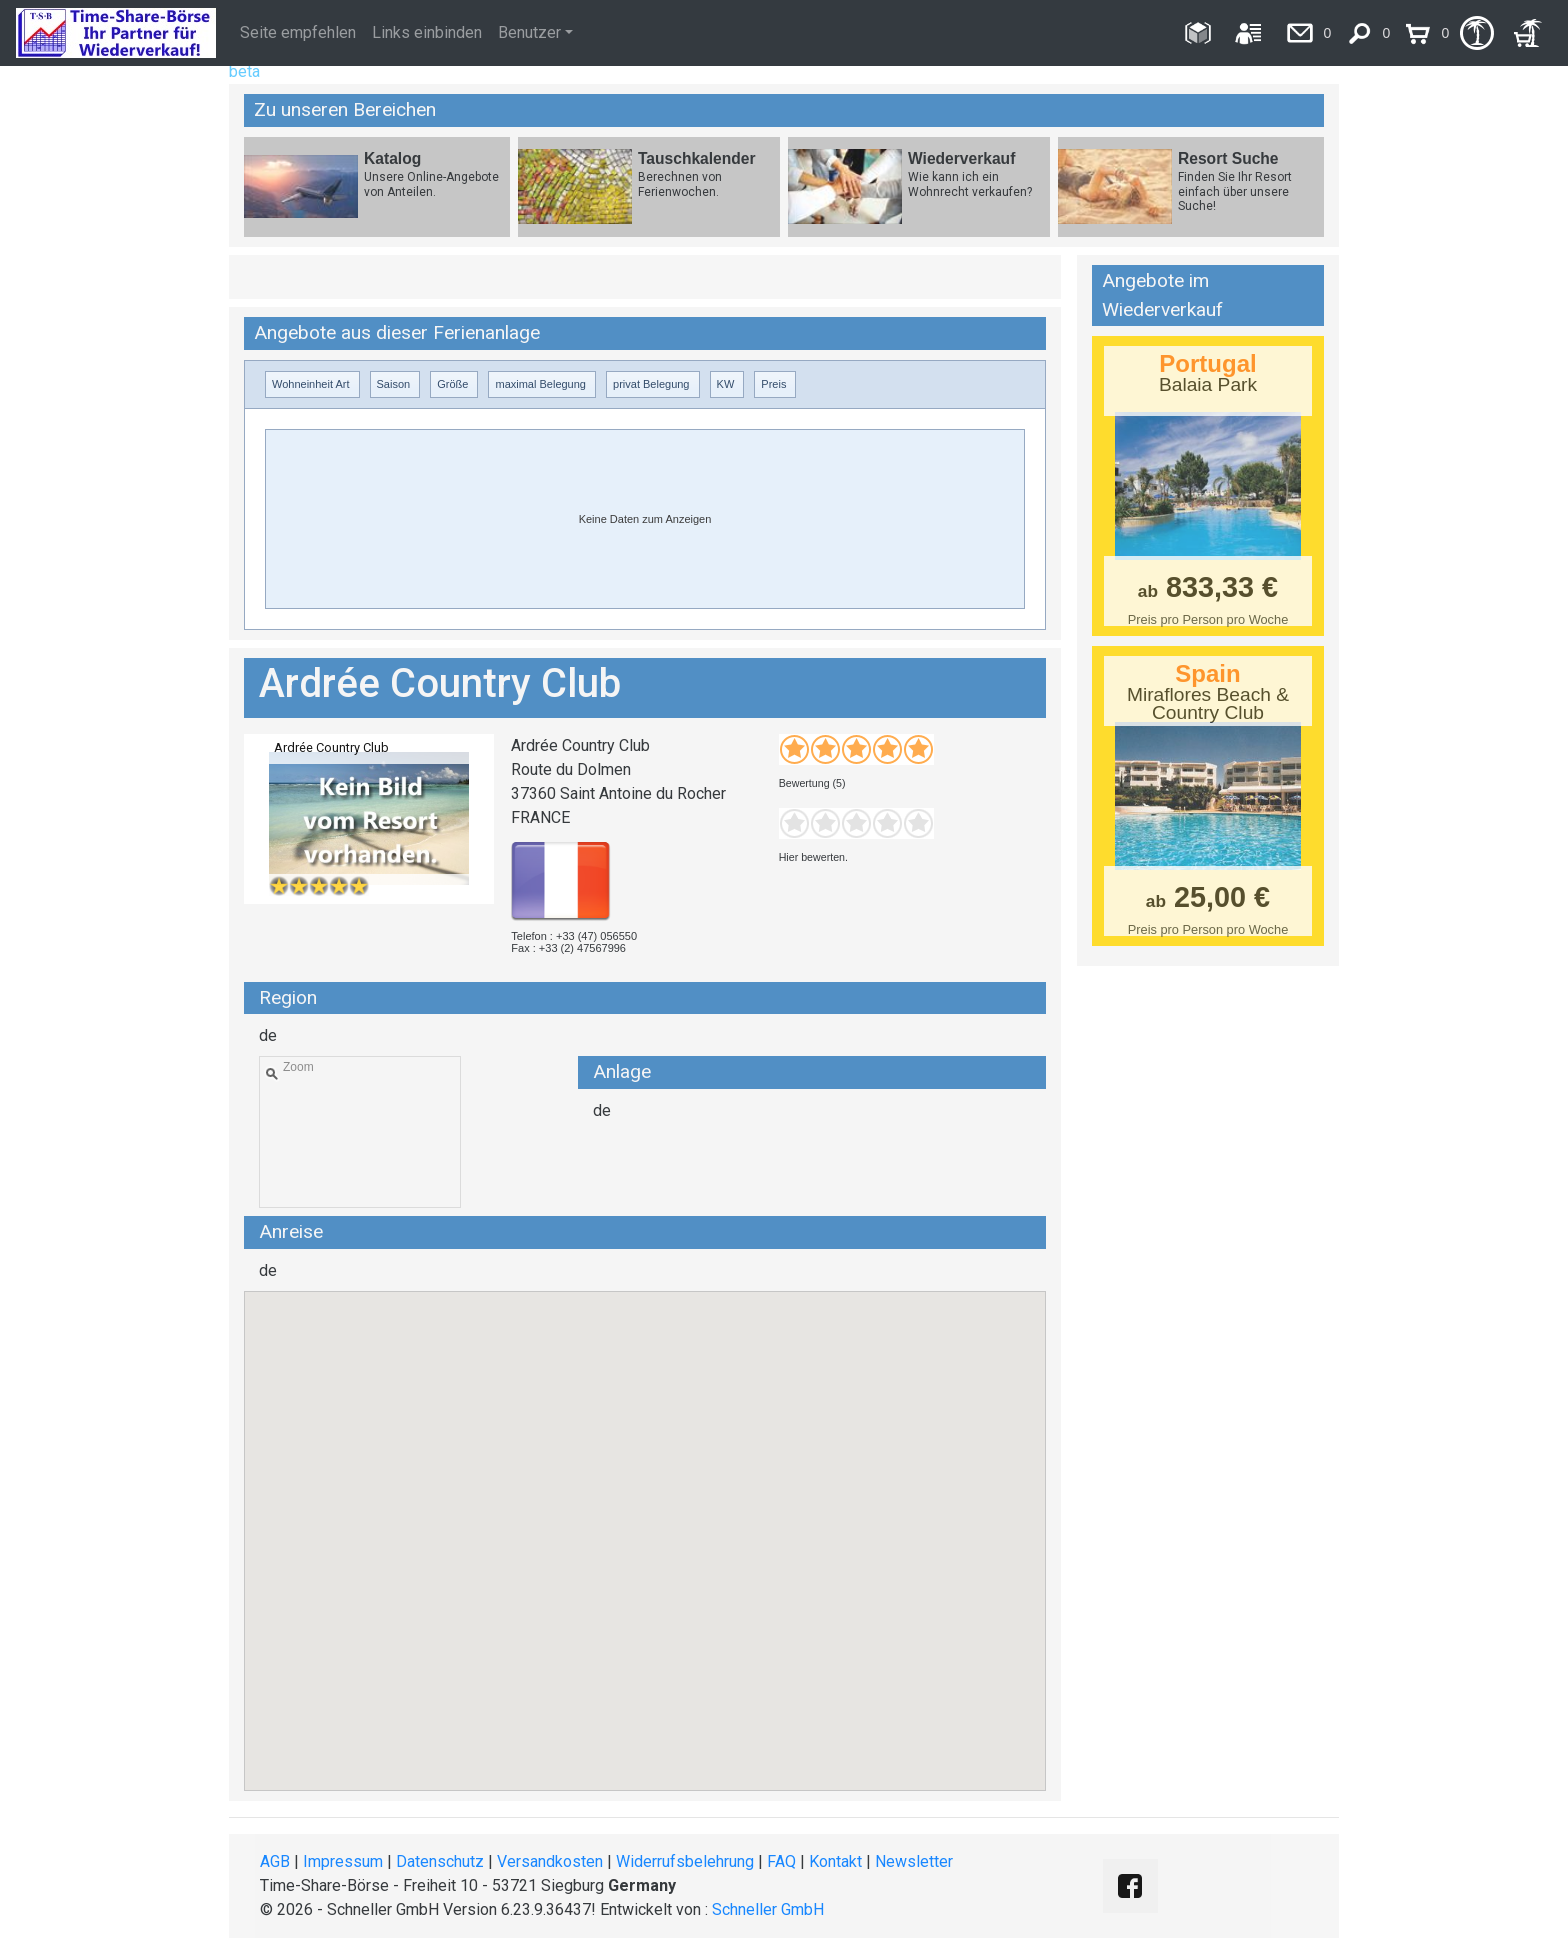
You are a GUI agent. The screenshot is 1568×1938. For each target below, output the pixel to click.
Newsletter (914, 1861)
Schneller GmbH (768, 1909)
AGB (275, 1861)
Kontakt (835, 1861)
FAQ (781, 1861)
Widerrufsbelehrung (685, 1861)
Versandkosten (550, 1861)
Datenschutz (440, 1861)
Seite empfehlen (298, 32)
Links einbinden (427, 32)
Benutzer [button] (529, 32)
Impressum (343, 1861)
